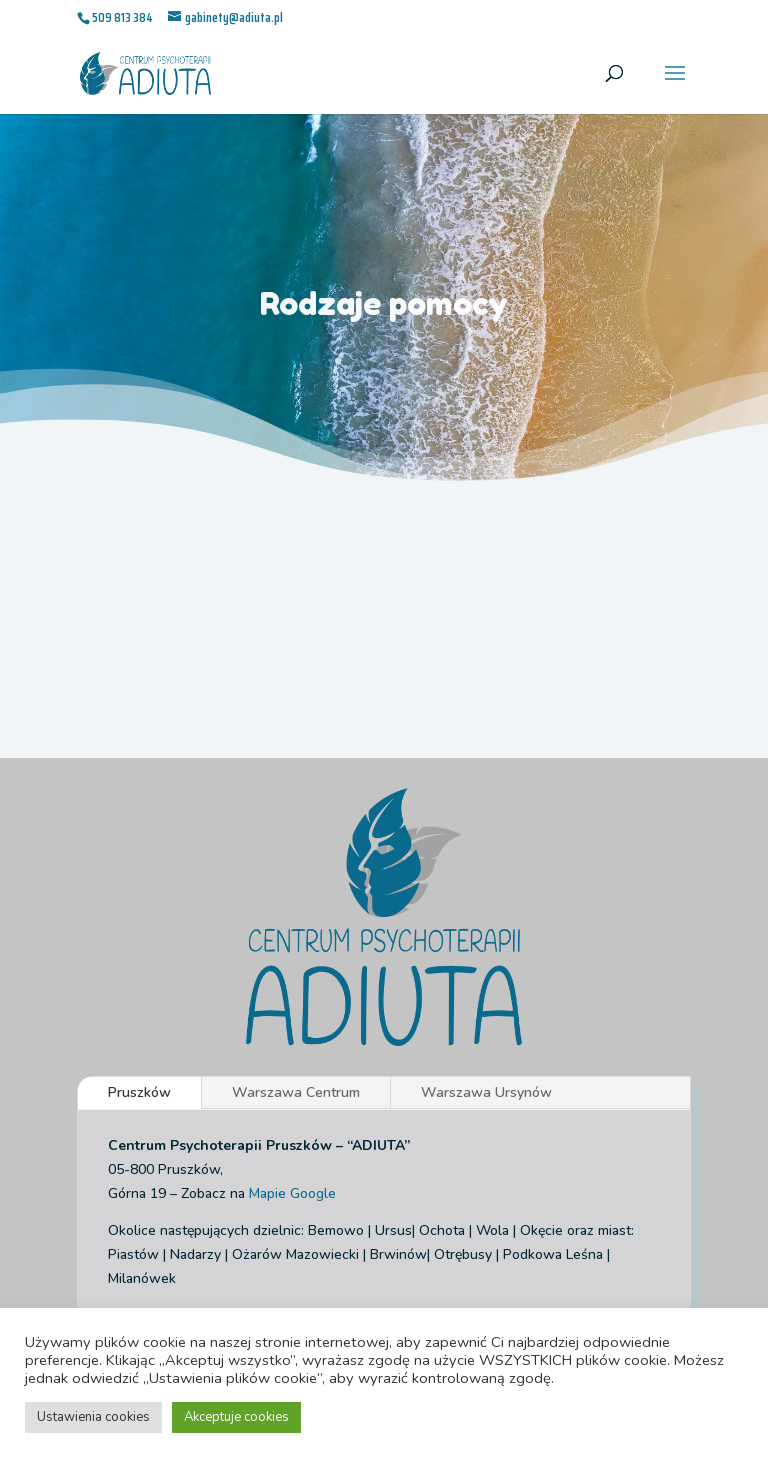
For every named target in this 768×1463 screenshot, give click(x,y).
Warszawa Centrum (296, 1092)
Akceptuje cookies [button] (236, 1417)
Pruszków (139, 1092)
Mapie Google (292, 1193)
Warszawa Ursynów (486, 1092)
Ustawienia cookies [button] (93, 1417)
